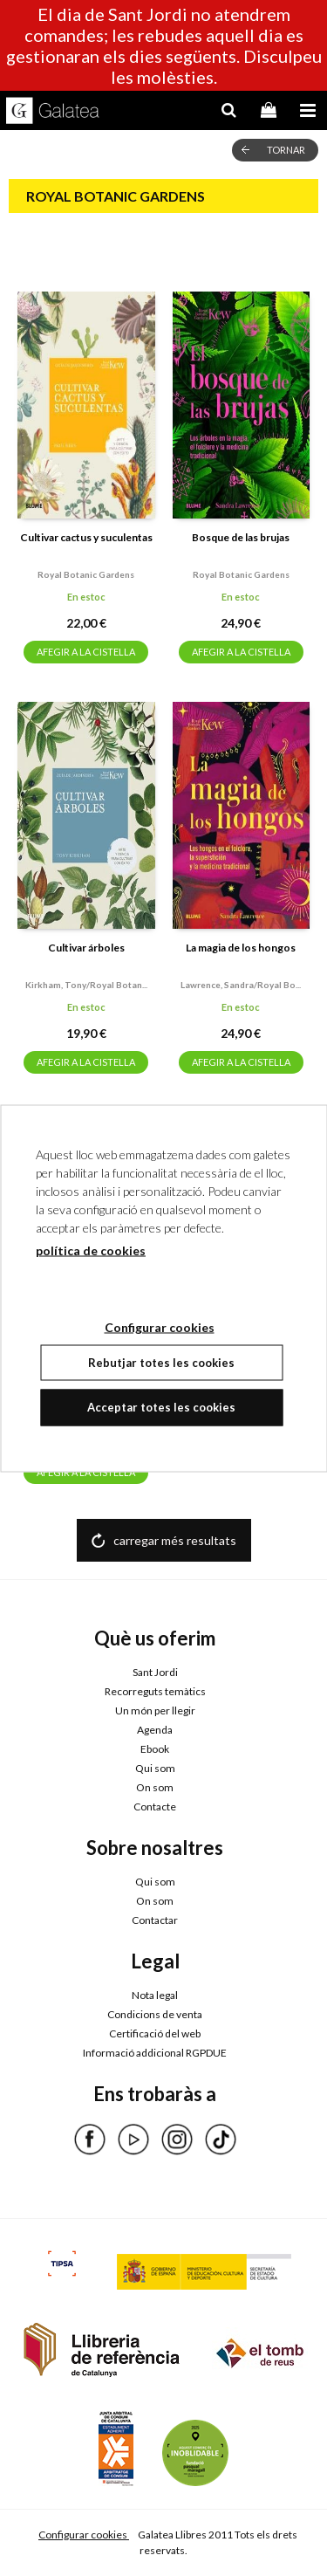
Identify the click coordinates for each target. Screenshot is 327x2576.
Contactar (155, 1920)
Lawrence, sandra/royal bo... (241, 984)
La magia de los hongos (241, 947)
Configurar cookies (83, 2534)
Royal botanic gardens (85, 574)
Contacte (154, 1806)
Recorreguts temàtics (155, 1691)
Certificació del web (155, 2033)
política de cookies (91, 1249)
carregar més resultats (174, 1540)
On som (155, 1787)
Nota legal (155, 1995)
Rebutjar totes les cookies (161, 1362)
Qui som (155, 1768)
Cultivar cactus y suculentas (86, 537)
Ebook (154, 1748)
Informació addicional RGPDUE (155, 2052)
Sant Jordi (155, 1672)
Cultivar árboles (86, 947)
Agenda (155, 1729)
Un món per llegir (155, 1710)
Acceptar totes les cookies (161, 1407)
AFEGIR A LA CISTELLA (86, 651)
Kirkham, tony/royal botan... (86, 984)
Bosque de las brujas (241, 537)
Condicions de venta (154, 2014)
